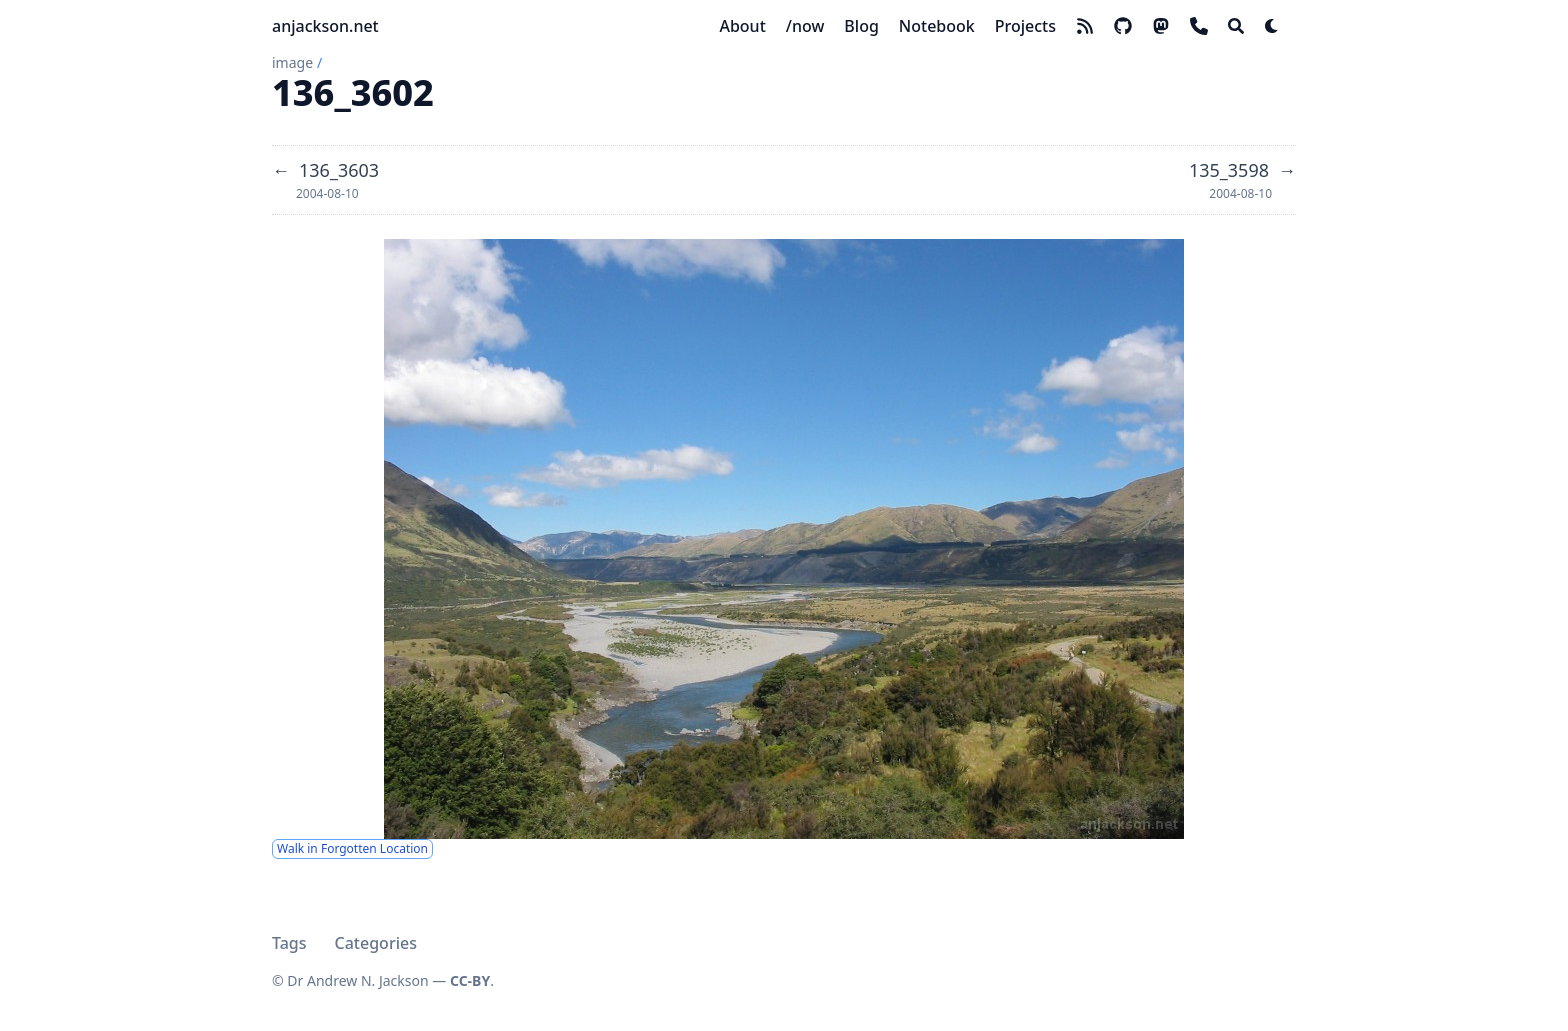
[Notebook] (937, 26)
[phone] (1199, 26)
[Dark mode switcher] (1272, 26)
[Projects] (1025, 26)
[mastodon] (1161, 26)
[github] (1123, 26)
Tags (289, 943)
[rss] (1085, 26)
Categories (376, 943)
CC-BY (470, 980)
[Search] (1236, 26)
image (292, 62)
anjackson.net (325, 26)
